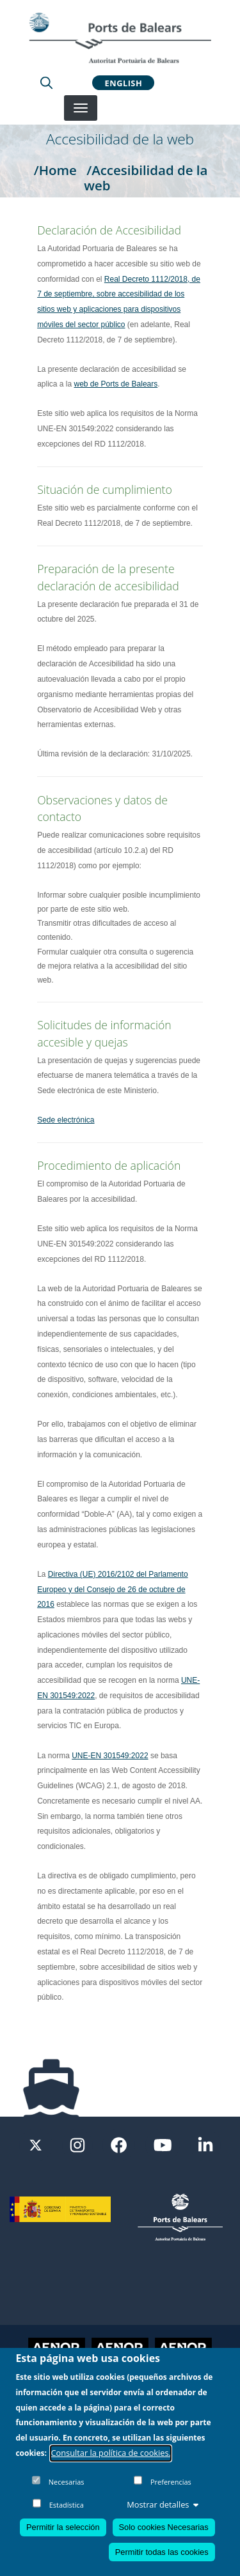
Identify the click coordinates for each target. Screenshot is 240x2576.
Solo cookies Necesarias (164, 2528)
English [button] (124, 82)
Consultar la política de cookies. (111, 2453)
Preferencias (170, 2482)
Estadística (66, 2505)
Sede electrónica (65, 1120)
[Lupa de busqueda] (46, 82)
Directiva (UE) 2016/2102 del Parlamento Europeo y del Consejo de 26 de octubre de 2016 (112, 1589)
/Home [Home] (55, 170)
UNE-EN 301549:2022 (110, 1755)
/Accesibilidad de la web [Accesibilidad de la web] (145, 177)
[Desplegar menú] (81, 107)
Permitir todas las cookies (162, 2552)
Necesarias (66, 2482)
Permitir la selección (63, 2528)
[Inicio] (120, 37)
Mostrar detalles (162, 2505)
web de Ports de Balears (116, 383)
